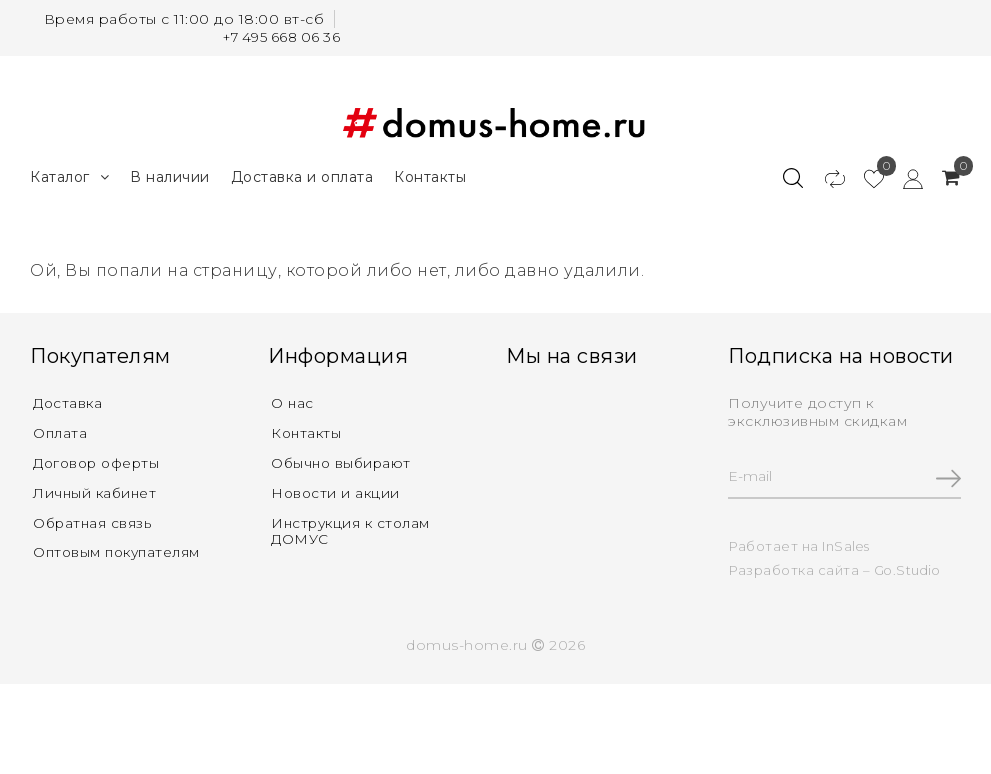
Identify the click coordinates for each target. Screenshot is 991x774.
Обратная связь (93, 523)
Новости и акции (337, 492)
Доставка (69, 400)
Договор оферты (99, 461)
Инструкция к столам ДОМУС (353, 531)
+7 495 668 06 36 (277, 37)
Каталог (69, 173)
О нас (293, 400)
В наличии (170, 173)
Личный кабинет (96, 492)
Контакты (430, 173)
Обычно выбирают (343, 461)
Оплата (60, 431)
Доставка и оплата (302, 173)
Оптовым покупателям (120, 554)
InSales (846, 544)
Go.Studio (909, 568)
